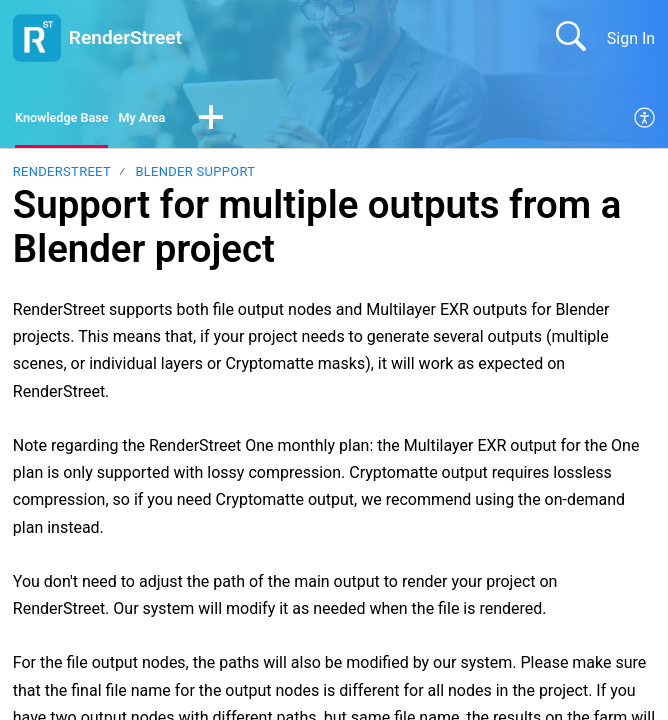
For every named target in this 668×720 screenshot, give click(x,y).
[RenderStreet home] (37, 38)
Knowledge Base (74, 120)
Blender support (195, 177)
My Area (173, 120)
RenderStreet (62, 177)
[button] (249, 122)
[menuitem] (645, 122)
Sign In (631, 38)
